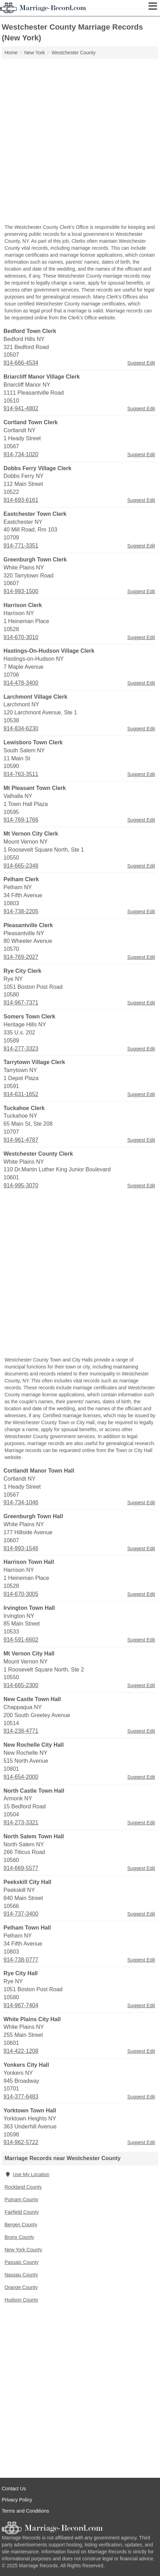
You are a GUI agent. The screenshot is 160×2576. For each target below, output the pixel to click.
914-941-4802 (20, 408)
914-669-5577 (20, 1868)
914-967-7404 (20, 2005)
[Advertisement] (80, 142)
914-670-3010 (20, 637)
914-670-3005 (20, 1594)
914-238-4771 (20, 1731)
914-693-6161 (20, 500)
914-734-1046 (20, 1502)
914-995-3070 (20, 1185)
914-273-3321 (20, 1822)
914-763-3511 (20, 774)
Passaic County (21, 2262)
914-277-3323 (20, 1049)
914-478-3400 (20, 683)
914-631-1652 (20, 1094)
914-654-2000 (20, 1777)
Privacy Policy (17, 2500)
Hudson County (21, 2300)
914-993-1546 (20, 1548)
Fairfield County (22, 2212)
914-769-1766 (20, 820)
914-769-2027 (20, 957)
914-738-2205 (20, 911)
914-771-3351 (20, 546)
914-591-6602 (20, 1640)
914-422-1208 (20, 2051)
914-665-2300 (20, 1685)
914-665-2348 (20, 866)
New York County (23, 2249)
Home (11, 52)
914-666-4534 (20, 363)
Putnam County (21, 2199)
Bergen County (21, 2224)
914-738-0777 (20, 1960)
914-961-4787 (20, 1140)
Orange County (21, 2287)
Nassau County (21, 2275)
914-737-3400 (20, 1914)
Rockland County (23, 2187)
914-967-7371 (20, 1003)
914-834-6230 (20, 728)
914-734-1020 (20, 454)
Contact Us (14, 2488)
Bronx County (19, 2237)
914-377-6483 (20, 2097)
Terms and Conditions (25, 2511)
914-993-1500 (20, 591)
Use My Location (27, 2174)
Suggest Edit (141, 363)
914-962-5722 (20, 2142)
